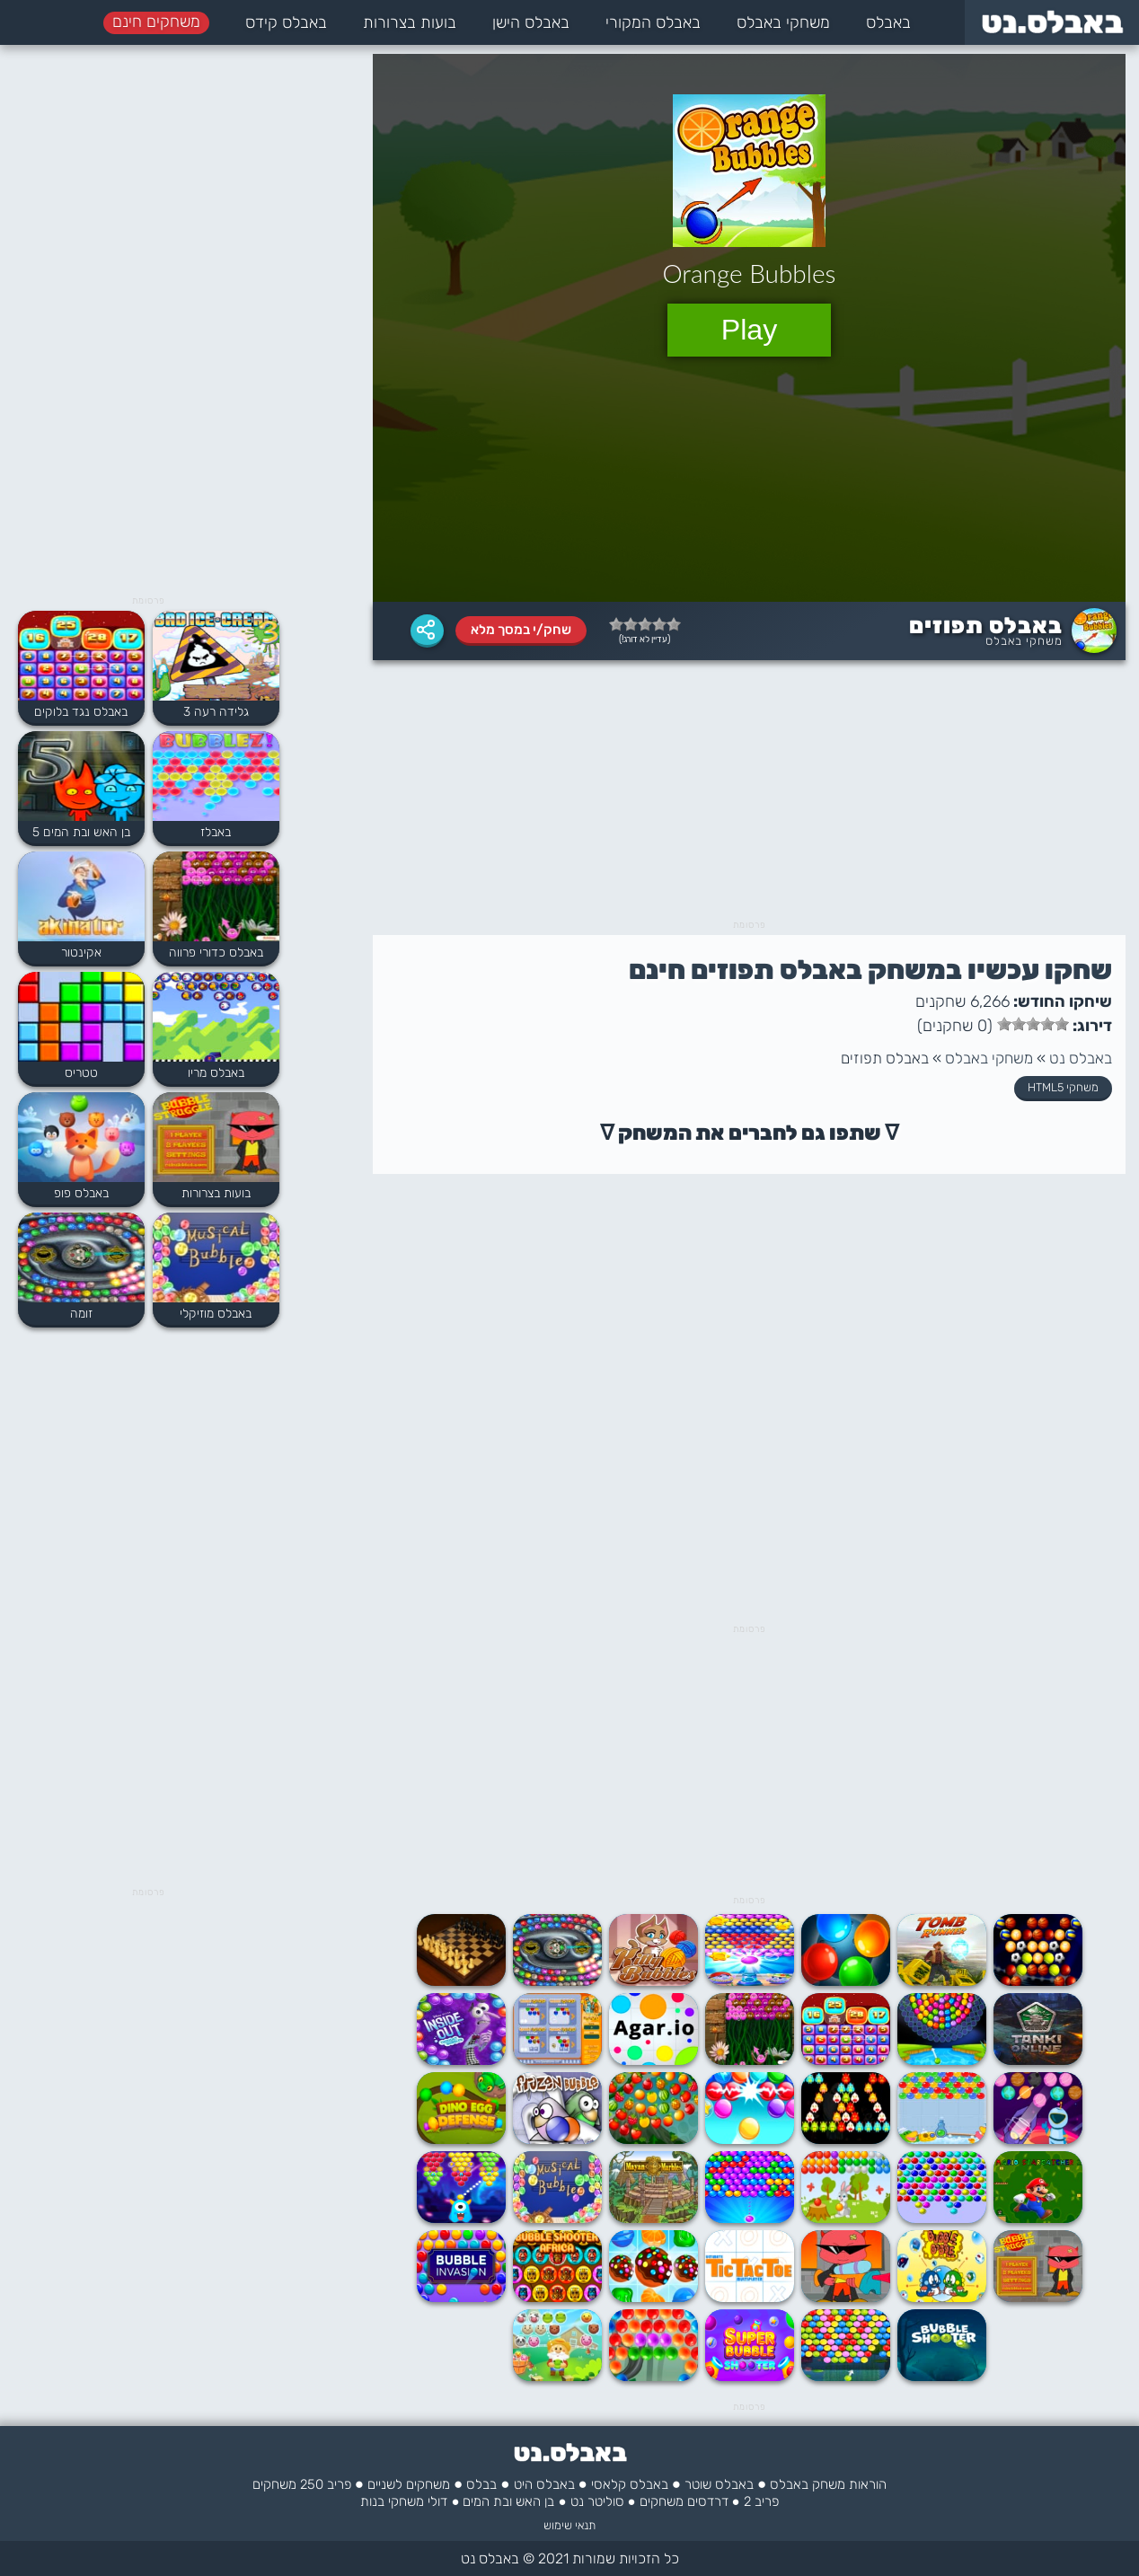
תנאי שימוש (569, 2525)
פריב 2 (761, 2501)
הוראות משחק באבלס (828, 2484)
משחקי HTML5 (1063, 1087)
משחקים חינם (156, 21)
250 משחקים (287, 2484)
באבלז (215, 832)
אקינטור (81, 952)
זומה (81, 1313)
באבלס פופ (81, 1193)
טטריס (81, 1073)
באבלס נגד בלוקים (81, 711)
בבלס (481, 2484)
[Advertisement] (749, 795)
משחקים (662, 2501)
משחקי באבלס (783, 22)
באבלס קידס (286, 22)
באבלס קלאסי (629, 2484)
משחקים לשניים (408, 2484)
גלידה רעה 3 (216, 711)
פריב (339, 2484)
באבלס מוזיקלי (216, 1313)
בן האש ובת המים (508, 2501)
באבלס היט (544, 2484)
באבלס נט (1080, 1058)
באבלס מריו (216, 1073)
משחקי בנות (392, 2501)
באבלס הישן (531, 22)
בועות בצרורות (409, 22)
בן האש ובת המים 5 (81, 832)
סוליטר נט (597, 2501)
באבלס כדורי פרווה (216, 952)
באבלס (888, 22)
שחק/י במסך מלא (521, 630)
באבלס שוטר (719, 2484)
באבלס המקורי (653, 22)
